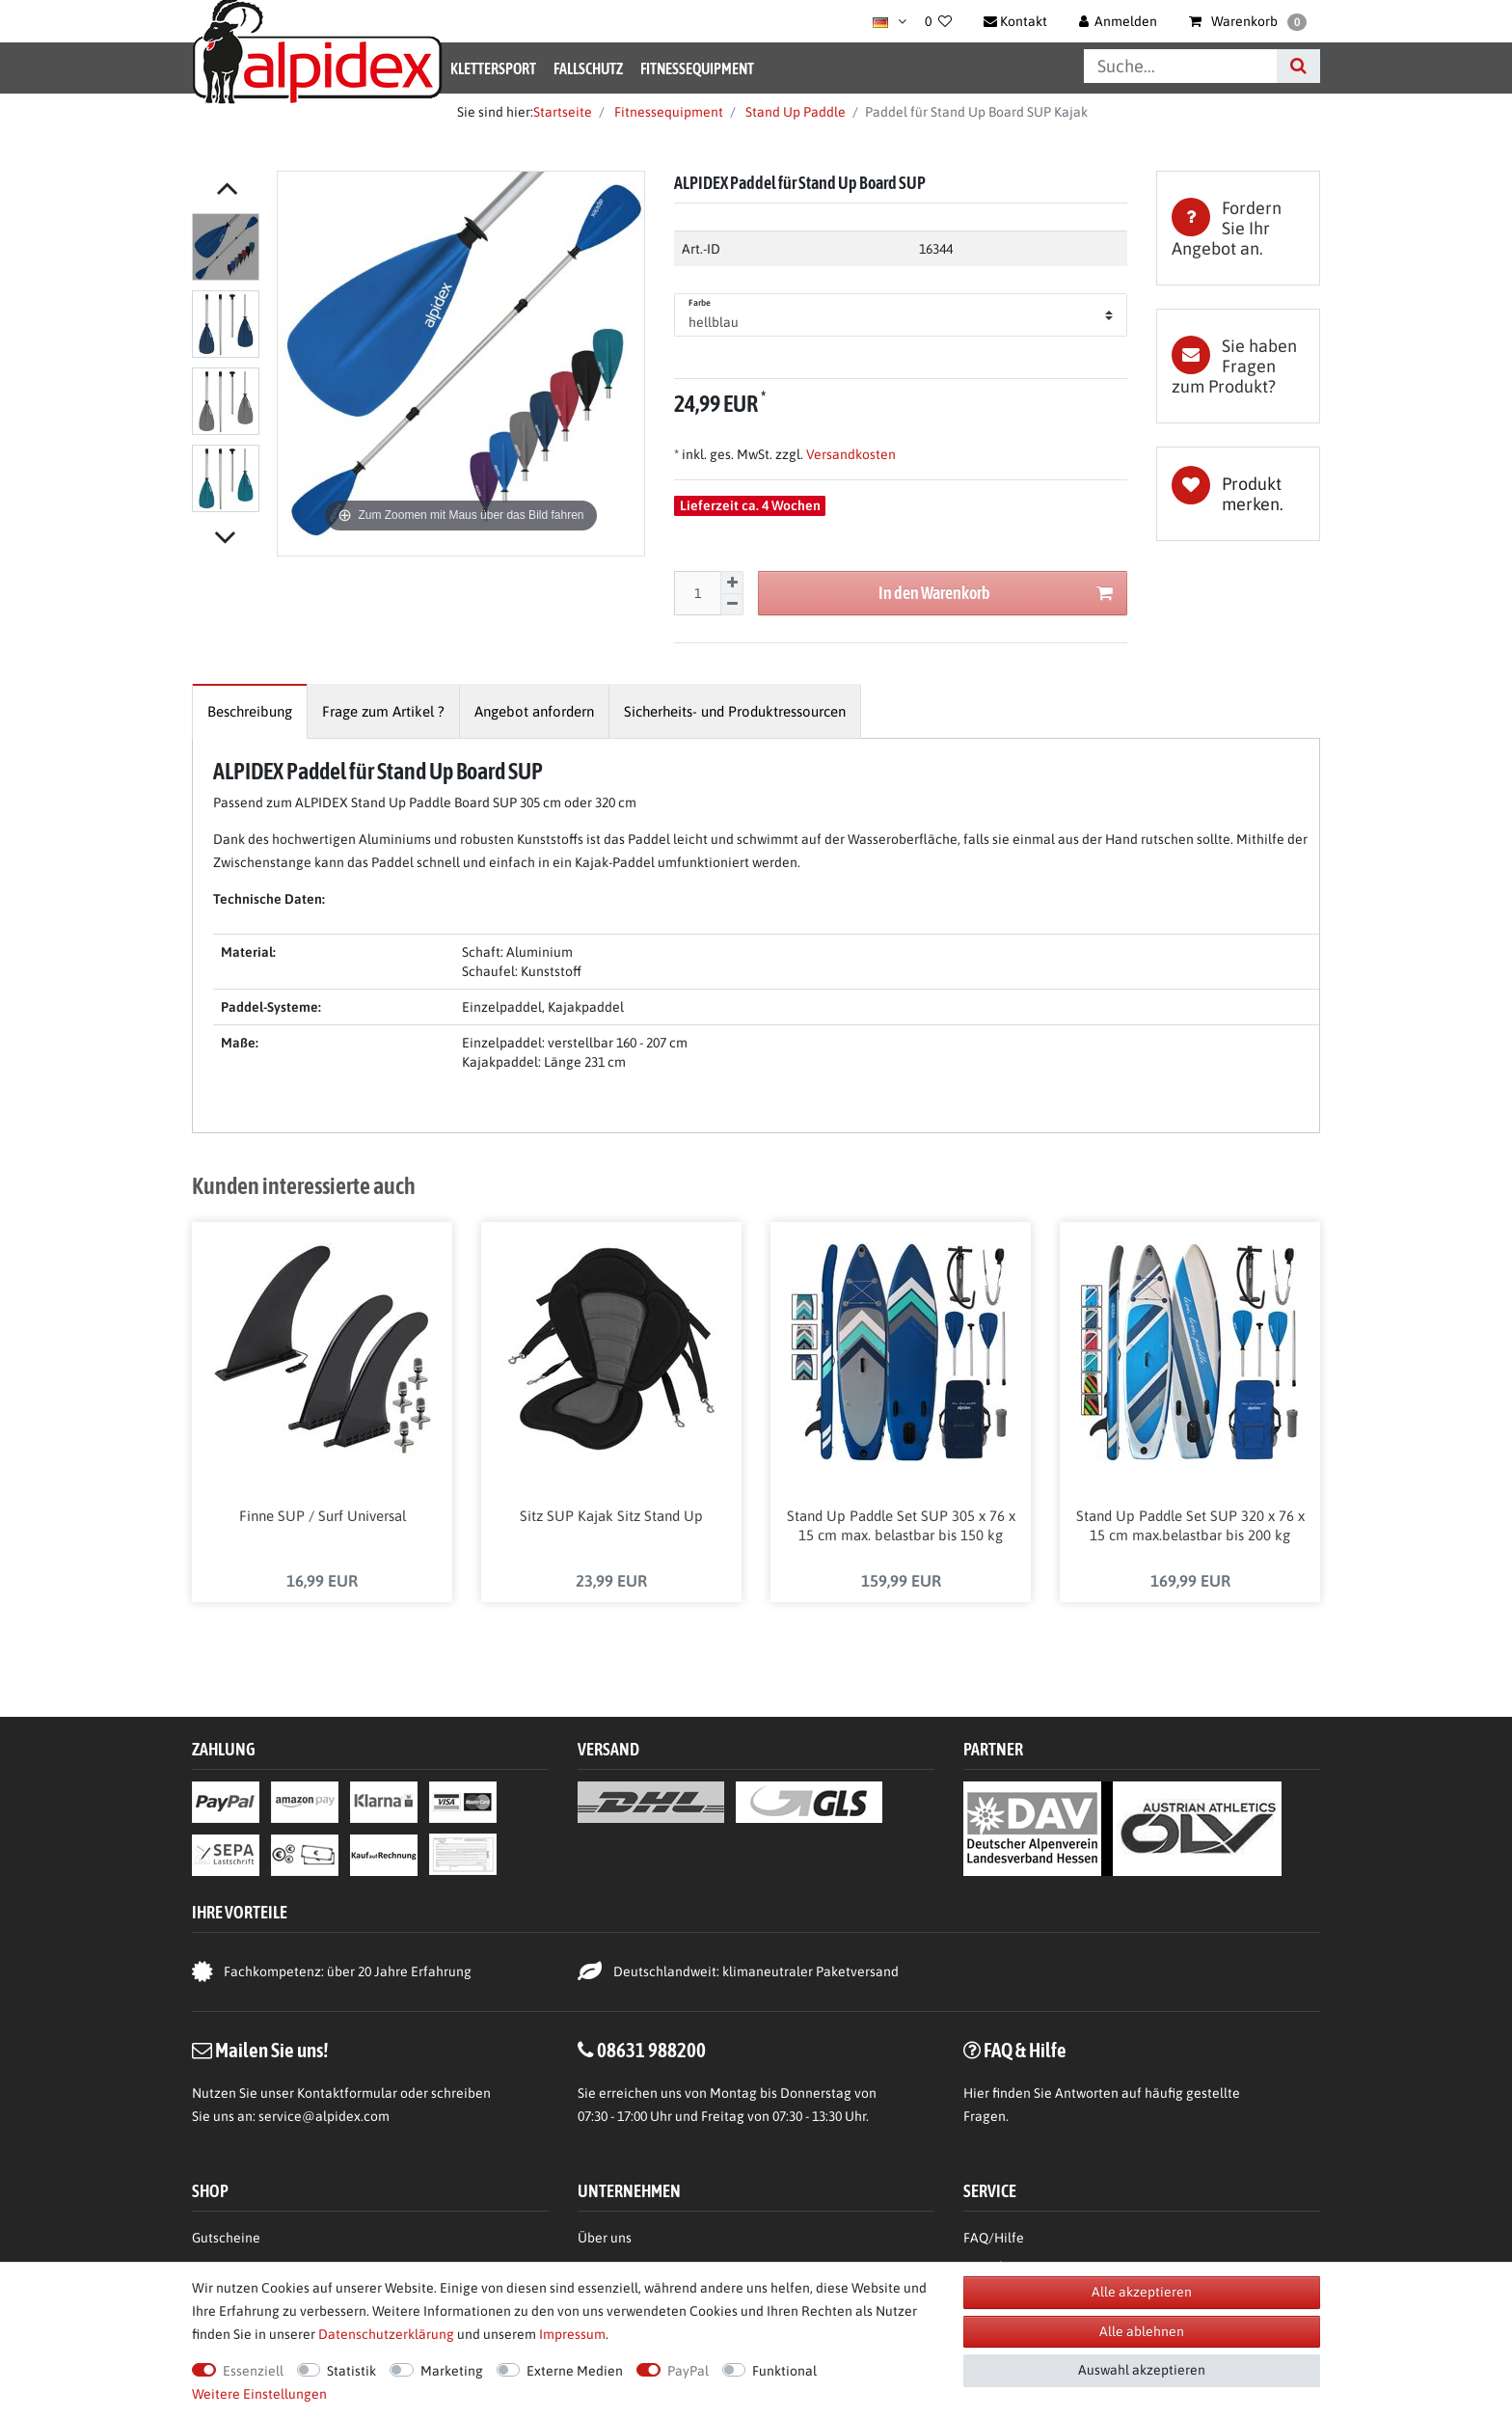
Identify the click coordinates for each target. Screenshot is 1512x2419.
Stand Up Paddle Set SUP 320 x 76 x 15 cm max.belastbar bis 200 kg (1190, 1527)
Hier (976, 2095)
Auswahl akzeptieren (1141, 2370)
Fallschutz (588, 68)
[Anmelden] (1119, 21)
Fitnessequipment (697, 68)
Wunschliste (1238, 494)
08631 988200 (651, 2051)
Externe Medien (574, 2370)
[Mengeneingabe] (697, 593)
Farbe (700, 303)
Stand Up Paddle (794, 112)
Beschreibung (249, 711)
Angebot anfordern (534, 711)
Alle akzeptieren (1142, 2291)
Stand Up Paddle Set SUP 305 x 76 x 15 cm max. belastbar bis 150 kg (901, 1527)
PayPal (688, 2370)
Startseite (562, 112)
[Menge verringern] (731, 605)
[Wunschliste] (938, 21)
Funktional (784, 2370)
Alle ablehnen (1141, 2331)
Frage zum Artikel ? (383, 711)
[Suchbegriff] (1180, 66)
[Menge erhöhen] (731, 582)
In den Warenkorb (995, 594)
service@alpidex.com (324, 2118)
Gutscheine (226, 2239)
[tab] (1238, 228)
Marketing (451, 2370)
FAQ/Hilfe (993, 2239)
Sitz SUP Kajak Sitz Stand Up (611, 1517)
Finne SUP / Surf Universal (322, 1517)
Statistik (351, 2370)
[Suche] (1298, 66)
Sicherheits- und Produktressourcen (735, 711)
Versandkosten (849, 454)
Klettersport (493, 68)
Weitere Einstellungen (259, 2394)
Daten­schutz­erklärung (386, 2334)
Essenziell (253, 2370)
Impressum (572, 2334)
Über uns (605, 2239)
